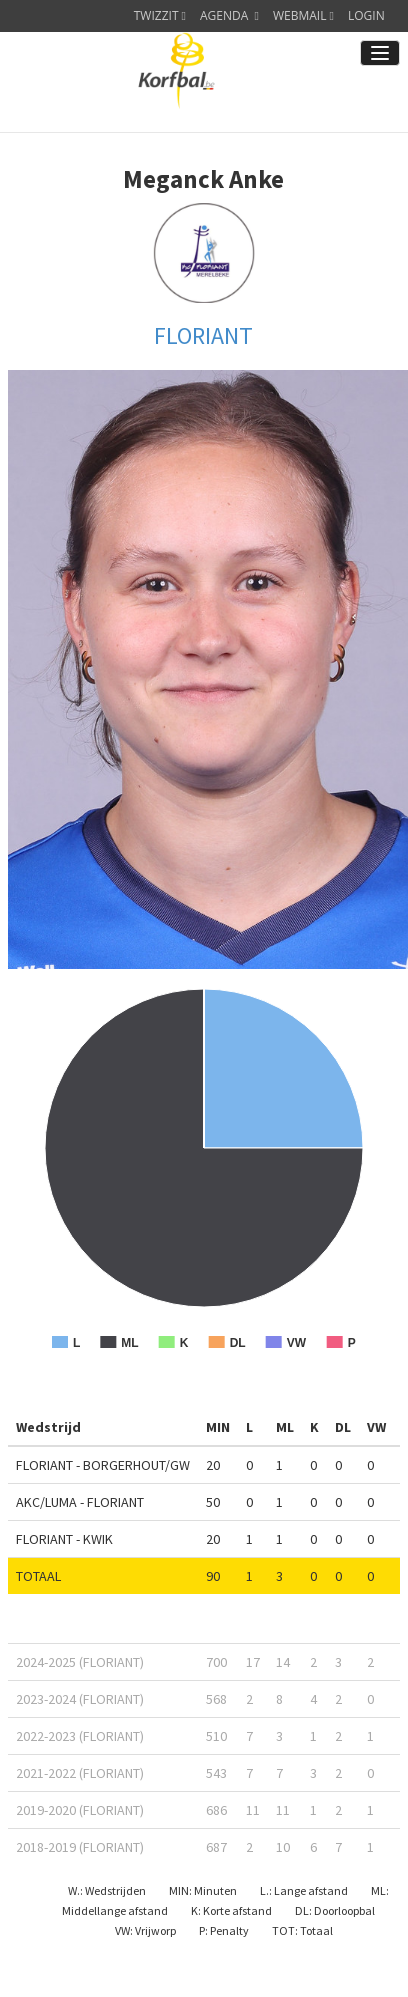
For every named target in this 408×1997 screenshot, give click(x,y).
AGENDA (229, 15)
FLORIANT (203, 335)
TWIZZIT (160, 15)
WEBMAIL (303, 15)
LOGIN (366, 15)
